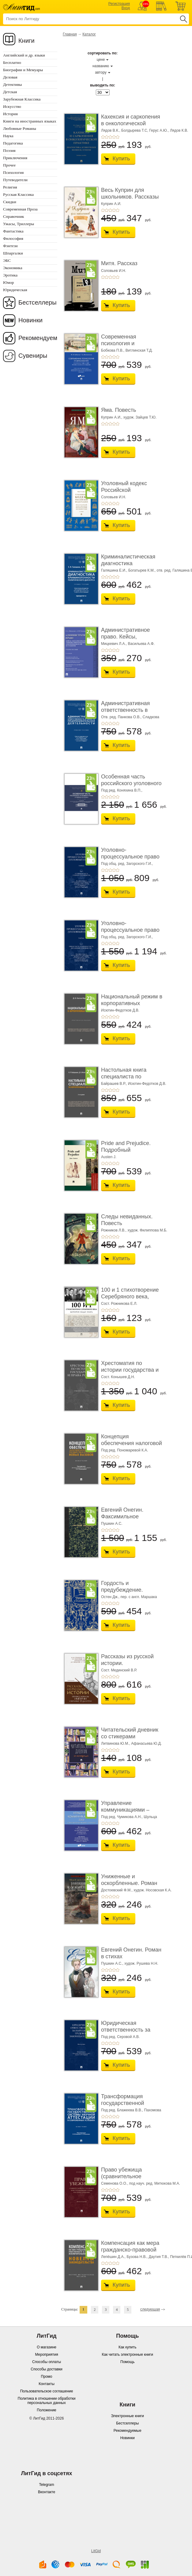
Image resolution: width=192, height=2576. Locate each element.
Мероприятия (46, 2354)
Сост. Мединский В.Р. (119, 1670)
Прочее (9, 165)
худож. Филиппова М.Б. (147, 1230)
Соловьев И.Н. (113, 271)
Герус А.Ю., (159, 130)
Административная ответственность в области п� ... (125, 709)
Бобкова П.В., (112, 350)
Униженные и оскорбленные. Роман (129, 1879)
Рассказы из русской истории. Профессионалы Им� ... (130, 1666)
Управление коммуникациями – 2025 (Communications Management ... (129, 1813)
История (10, 114)
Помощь (127, 2362)
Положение (46, 2410)
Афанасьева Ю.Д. (146, 1743)
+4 (114, 137)
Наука (8, 136)
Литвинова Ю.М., (115, 1743)
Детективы (12, 84)
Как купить (128, 2347)
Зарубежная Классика (21, 99)
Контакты (47, 2384)
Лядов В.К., (110, 130)
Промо (46, 2376)
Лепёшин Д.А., (113, 2257)
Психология (13, 172)
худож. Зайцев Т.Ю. (139, 417)
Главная (70, 34)
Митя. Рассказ (119, 263)
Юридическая (15, 289)
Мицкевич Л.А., (114, 644)
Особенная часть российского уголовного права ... (131, 783)
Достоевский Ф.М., (117, 1890)
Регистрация (119, 4)
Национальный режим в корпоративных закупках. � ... (131, 1003)
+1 (103, 137)
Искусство (12, 106)
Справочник (13, 216)
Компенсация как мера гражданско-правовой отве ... (130, 2249)
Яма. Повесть (118, 410)
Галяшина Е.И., (114, 570)
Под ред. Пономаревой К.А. (124, 1450)
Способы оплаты (46, 2362)
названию (100, 66)
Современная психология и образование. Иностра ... (130, 347)
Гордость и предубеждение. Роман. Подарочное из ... (130, 1593)
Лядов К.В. (179, 130)
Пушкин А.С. (111, 1523)
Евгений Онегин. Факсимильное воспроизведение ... (126, 1516)
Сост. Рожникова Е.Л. (119, 1303)
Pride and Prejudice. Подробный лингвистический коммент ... (126, 1153)
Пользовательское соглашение (46, 2391)
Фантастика (13, 231)
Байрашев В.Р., (114, 1083)
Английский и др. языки (24, 55)
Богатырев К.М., (142, 570)
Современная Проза (20, 209)
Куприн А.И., (111, 417)
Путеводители (15, 179)
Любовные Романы (19, 128)
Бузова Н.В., (137, 2257)
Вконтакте (46, 2492)
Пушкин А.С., (112, 1963)
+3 (110, 137)
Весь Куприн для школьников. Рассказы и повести (130, 196)
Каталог (89, 34)
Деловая (10, 77)
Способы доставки (46, 2369)
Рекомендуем (37, 338)
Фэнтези (10, 245)
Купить (121, 159)
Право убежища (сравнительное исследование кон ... (127, 2176)
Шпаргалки (13, 253)
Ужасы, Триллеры (18, 223)
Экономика (12, 267)
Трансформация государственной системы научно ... (125, 2103)
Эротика (10, 275)
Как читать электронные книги (127, 2354)
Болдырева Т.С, (134, 130)
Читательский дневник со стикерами (129, 1733)
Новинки (30, 320)
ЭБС (7, 260)
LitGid (96, 2551)
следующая (150, 2309)
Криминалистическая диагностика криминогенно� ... (128, 563)
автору (100, 72)
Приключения (15, 158)
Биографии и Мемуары (23, 70)
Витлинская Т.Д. (139, 350)
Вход (126, 8)
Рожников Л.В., (113, 1230)
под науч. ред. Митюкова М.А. (154, 2183)
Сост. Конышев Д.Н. (118, 1377)
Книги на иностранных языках (29, 121)
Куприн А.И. (111, 204)
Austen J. (108, 1157)
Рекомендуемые (127, 2430)
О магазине (46, 2347)
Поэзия (9, 150)
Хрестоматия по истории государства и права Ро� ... (130, 1369)
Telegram (46, 2485)
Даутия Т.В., (159, 2257)
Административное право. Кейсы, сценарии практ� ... (126, 636)
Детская (10, 92)
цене (101, 59)
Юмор (8, 282)
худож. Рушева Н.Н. (141, 1963)
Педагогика (13, 143)
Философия (13, 238)
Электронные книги (127, 2416)
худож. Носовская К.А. (152, 1890)
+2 (106, 137)
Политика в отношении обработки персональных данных (47, 2400)
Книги (26, 40)
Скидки (9, 201)
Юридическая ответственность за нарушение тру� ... (126, 2029)
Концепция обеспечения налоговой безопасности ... (131, 1443)
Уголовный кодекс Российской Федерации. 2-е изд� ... (129, 493)
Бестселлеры (37, 302)
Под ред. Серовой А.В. (120, 2037)
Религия (10, 187)
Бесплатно (12, 62)
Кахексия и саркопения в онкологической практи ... (130, 123)
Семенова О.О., (114, 2183)
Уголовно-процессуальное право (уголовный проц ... (130, 856)
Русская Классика (18, 194)
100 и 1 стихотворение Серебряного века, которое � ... (130, 1296)
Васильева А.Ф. (141, 644)
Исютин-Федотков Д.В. (120, 1010)
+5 (117, 137)
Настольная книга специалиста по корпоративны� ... (125, 1076)
